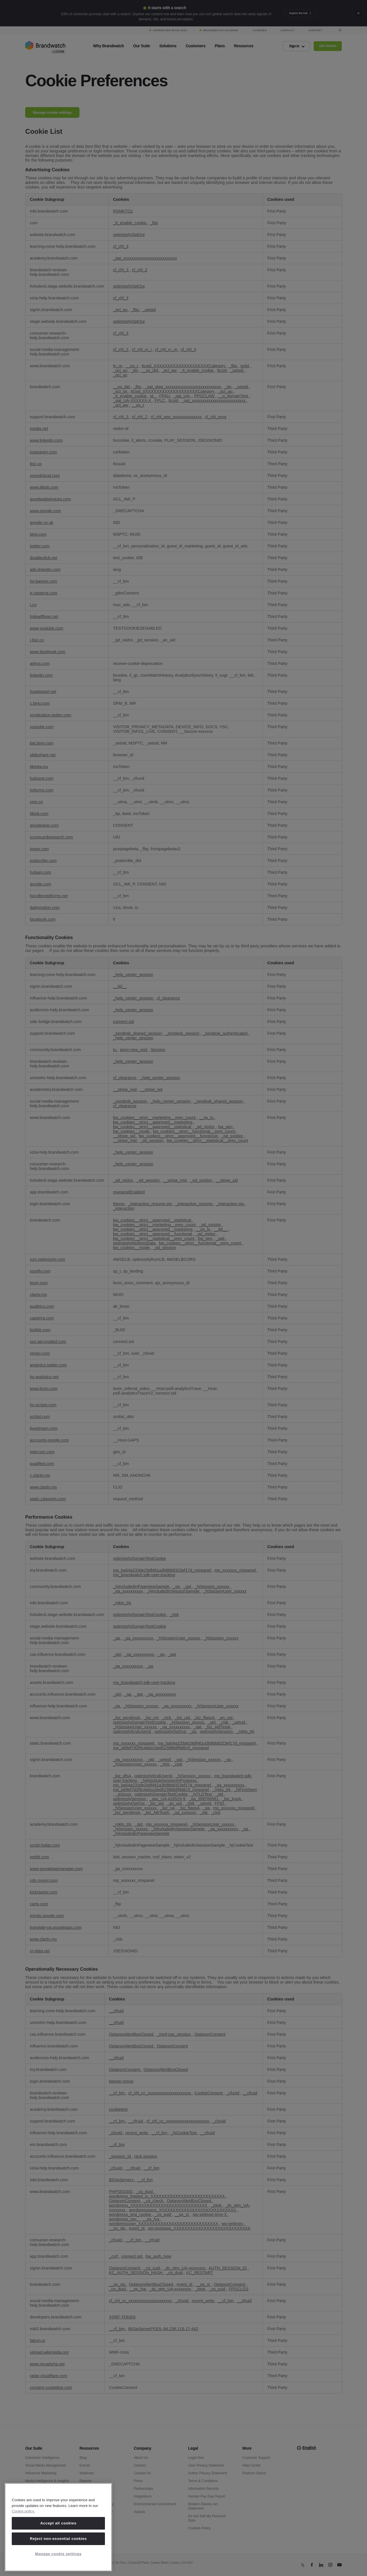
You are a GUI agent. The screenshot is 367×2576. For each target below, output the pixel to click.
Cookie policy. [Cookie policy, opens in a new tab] (23, 2511)
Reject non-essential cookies (58, 2538)
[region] (58, 2527)
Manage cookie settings (58, 2554)
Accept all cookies (58, 2523)
